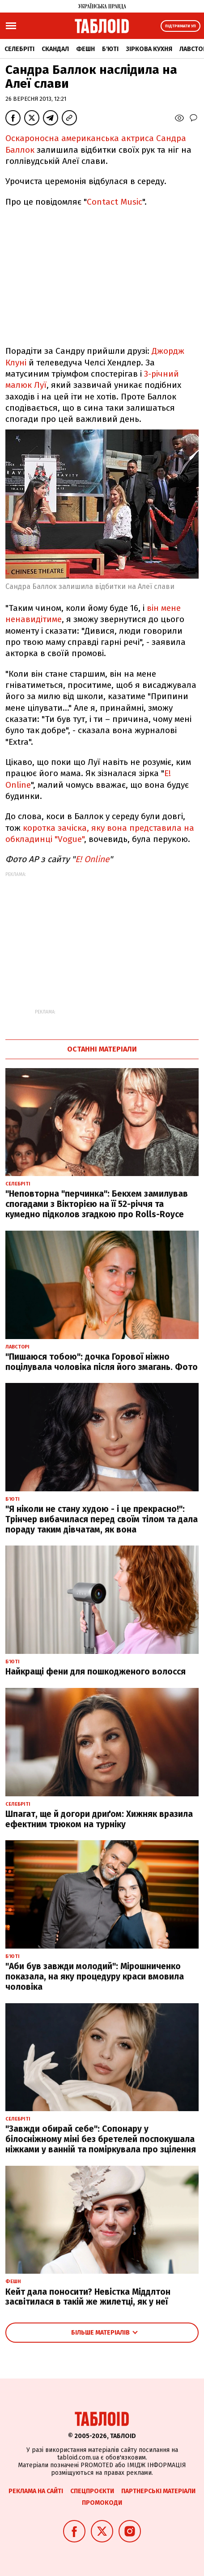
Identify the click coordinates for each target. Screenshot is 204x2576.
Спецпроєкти (92, 2491)
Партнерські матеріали (158, 2491)
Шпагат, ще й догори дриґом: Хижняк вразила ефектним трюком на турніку (99, 1819)
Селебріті (19, 49)
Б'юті (110, 49)
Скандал (55, 49)
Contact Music (114, 202)
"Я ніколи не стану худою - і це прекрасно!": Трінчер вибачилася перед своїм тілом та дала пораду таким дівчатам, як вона (101, 1519)
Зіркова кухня (149, 49)
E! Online (92, 859)
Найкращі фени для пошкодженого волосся (95, 1671)
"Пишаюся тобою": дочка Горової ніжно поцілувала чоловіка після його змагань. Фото (101, 1362)
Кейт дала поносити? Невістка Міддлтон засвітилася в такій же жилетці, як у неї (87, 2297)
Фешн (85, 49)
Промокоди (102, 2503)
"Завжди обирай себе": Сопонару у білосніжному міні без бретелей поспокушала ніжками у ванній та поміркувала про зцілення (100, 2139)
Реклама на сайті (35, 2491)
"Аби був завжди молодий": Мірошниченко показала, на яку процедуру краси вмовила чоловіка (94, 1976)
